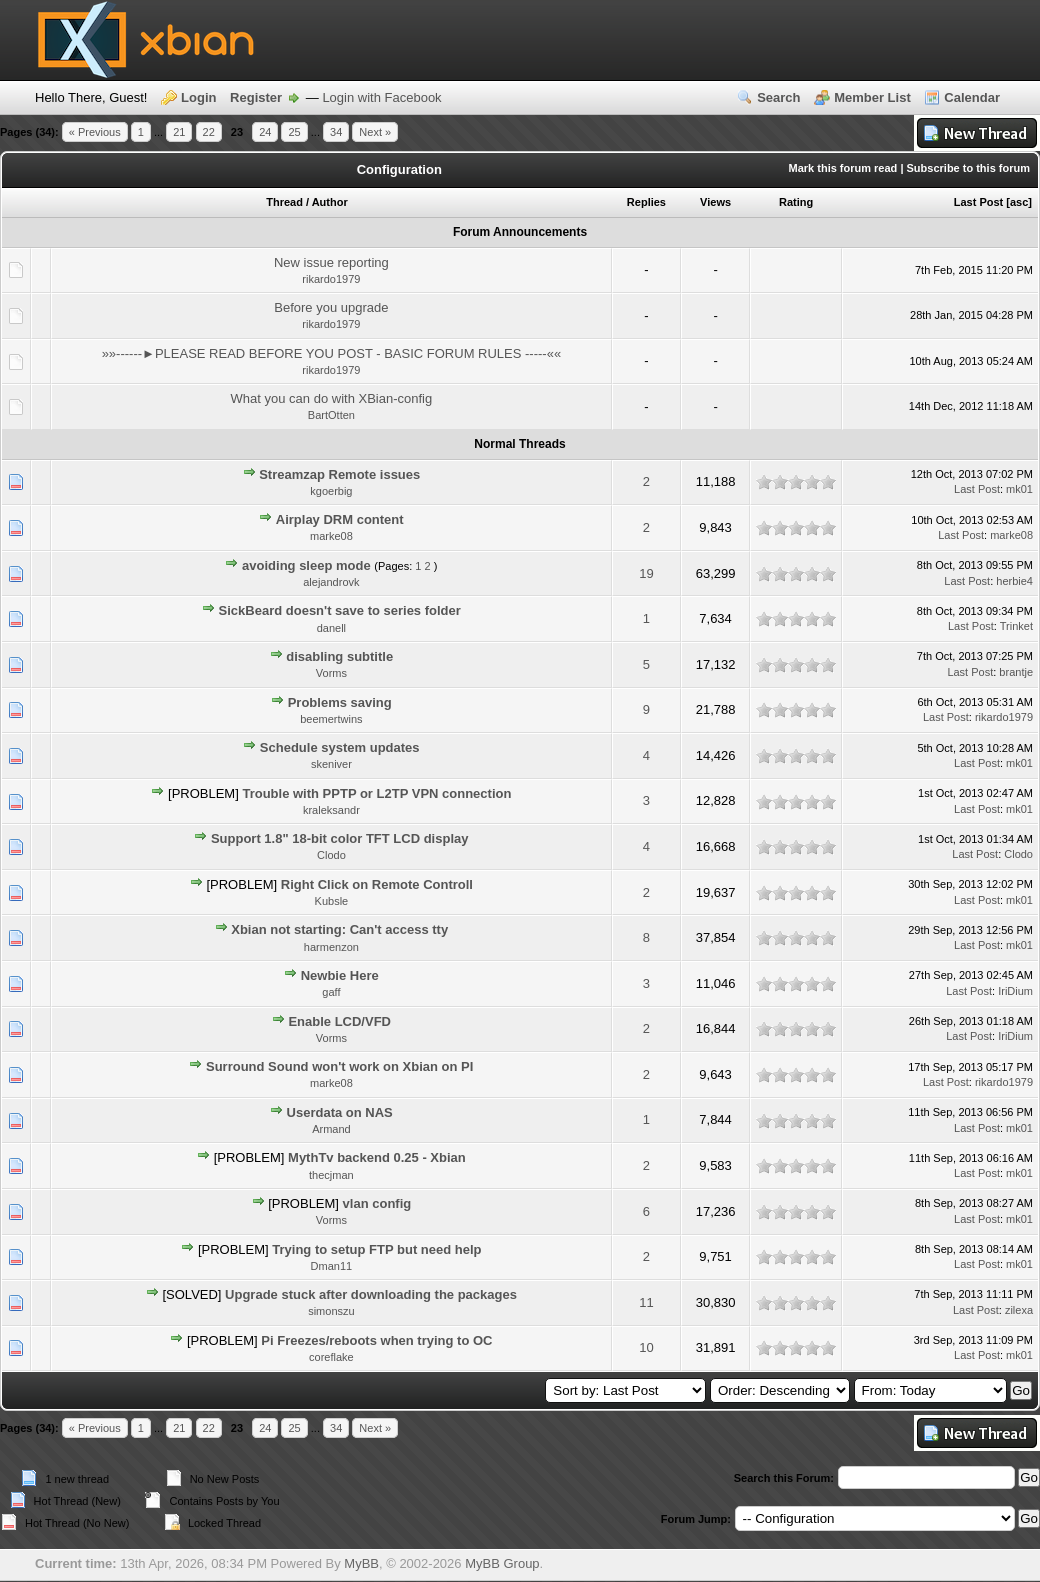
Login (198, 97)
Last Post (979, 202)
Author (330, 202)
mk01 (1019, 489)
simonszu (331, 1311)
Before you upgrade (331, 307)
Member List (872, 97)
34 (336, 132)
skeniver (331, 764)
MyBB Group (502, 1563)
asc (1019, 202)
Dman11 (332, 1266)
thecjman (331, 1175)
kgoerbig (331, 491)
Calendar (972, 97)
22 (209, 132)
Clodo (331, 855)
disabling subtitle (339, 656)
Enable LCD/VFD (339, 1021)
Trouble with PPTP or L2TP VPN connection (376, 793)
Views (715, 202)
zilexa (1019, 1310)
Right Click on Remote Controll (377, 884)
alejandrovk (331, 582)
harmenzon (331, 947)
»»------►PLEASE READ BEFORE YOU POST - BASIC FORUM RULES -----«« (332, 353)
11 (646, 1302)
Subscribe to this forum (968, 168)
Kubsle (332, 901)
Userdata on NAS (340, 1112)
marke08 (331, 536)
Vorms (331, 673)
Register (256, 97)
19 (646, 573)
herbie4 (1014, 581)
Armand (331, 1129)
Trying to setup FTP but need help (376, 1249)
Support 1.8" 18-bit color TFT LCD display (340, 838)
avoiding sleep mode (306, 565)
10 (646, 1347)
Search (778, 97)
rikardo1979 (331, 279)
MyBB (361, 1563)
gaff (331, 992)
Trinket (1016, 626)
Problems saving (340, 702)
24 (265, 132)
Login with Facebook (381, 97)
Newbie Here (340, 975)
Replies (646, 202)
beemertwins (331, 719)
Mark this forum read (843, 168)
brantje (1016, 672)
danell (331, 628)
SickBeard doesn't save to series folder (340, 610)
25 (294, 132)
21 (179, 132)
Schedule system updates (340, 747)
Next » (375, 132)
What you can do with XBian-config (332, 398)
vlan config (377, 1203)
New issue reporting (331, 262)
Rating (796, 202)
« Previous (95, 132)
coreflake (331, 1357)
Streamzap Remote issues (339, 474)
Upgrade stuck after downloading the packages (371, 1294)
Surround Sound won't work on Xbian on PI (339, 1066)
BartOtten (331, 415)
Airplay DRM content (340, 519)
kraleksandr (331, 810)
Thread (284, 202)
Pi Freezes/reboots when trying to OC (376, 1340)
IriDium (1015, 991)
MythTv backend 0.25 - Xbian (377, 1157)
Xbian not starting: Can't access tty (339, 929)
